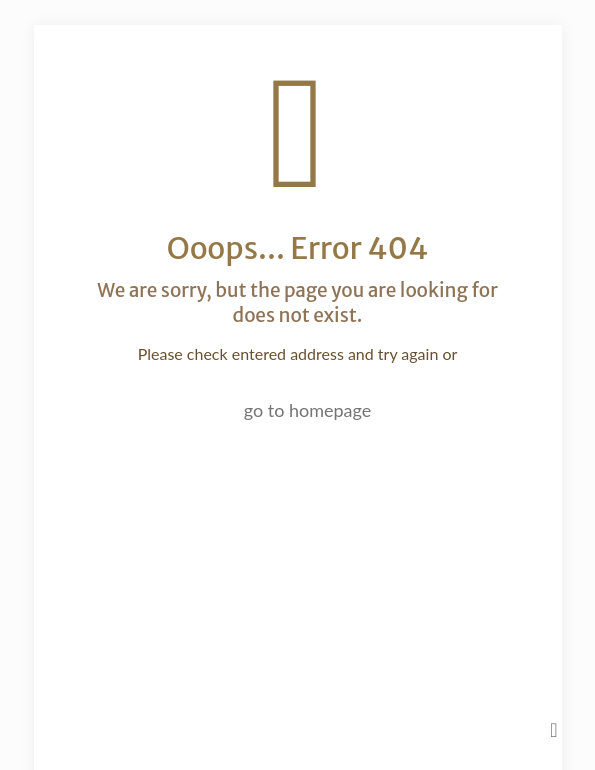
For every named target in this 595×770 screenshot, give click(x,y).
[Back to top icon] (554, 729)
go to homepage (308, 410)
